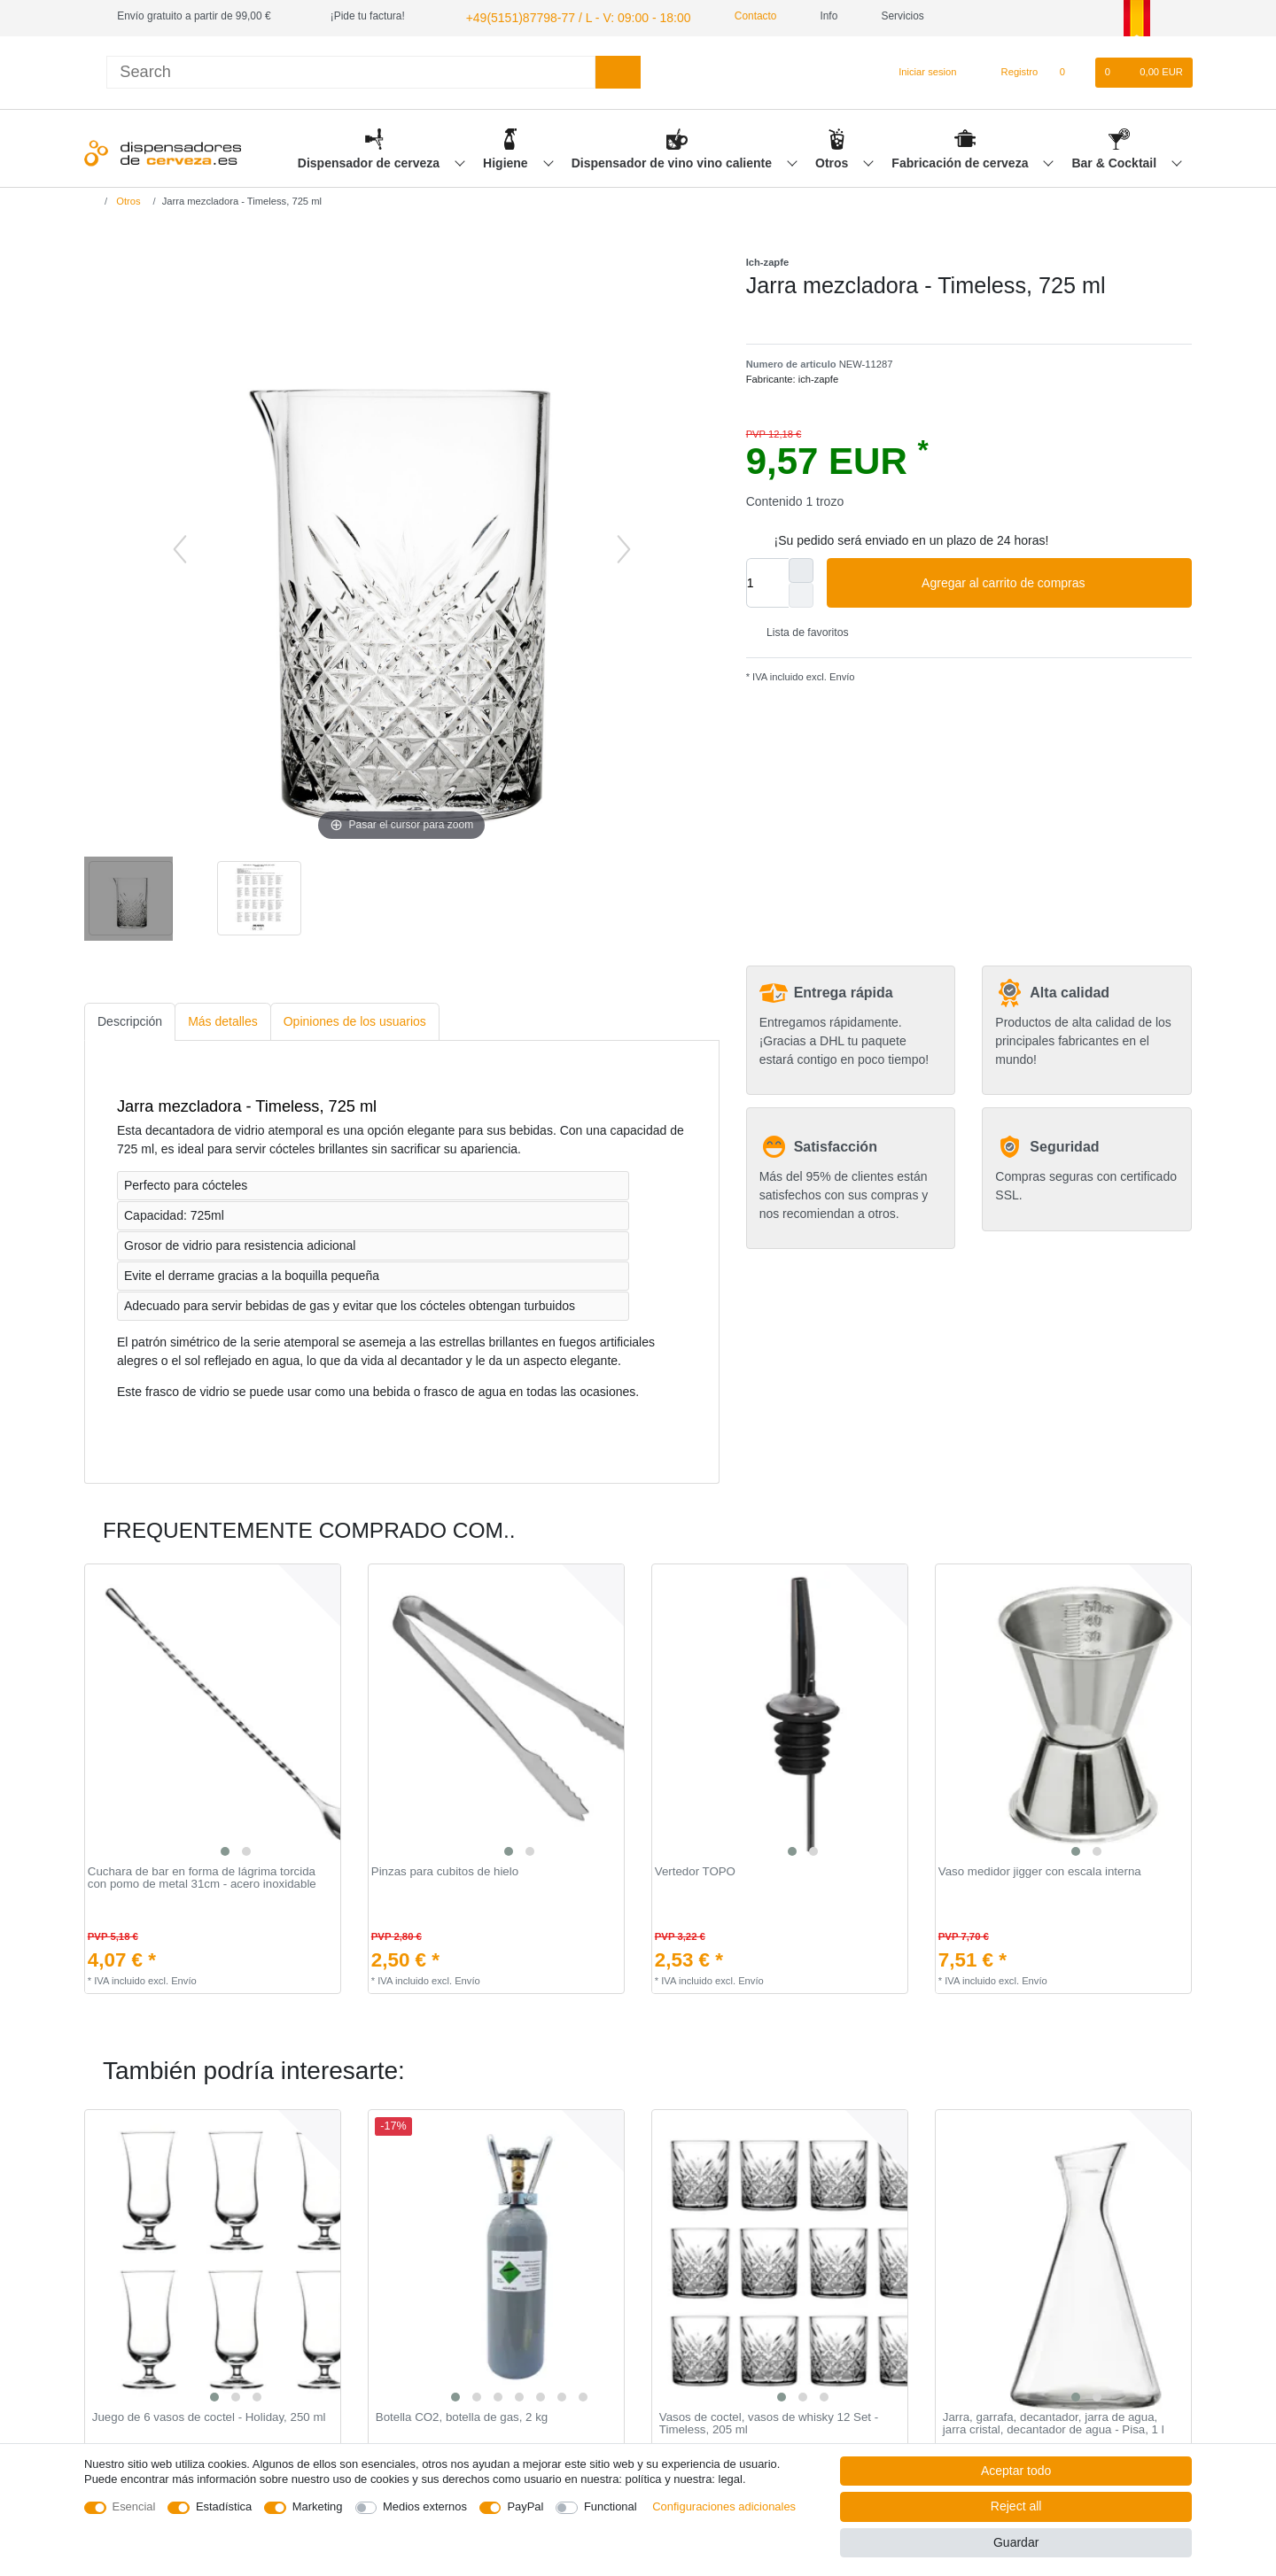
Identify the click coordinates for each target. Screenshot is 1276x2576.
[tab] (129, 1019)
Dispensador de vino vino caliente (673, 160)
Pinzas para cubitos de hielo (444, 1869)
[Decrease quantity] (801, 592)
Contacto (726, 16)
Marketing (317, 2506)
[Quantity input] (767, 580)
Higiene (507, 160)
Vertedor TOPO (695, 1869)
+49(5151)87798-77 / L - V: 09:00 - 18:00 (559, 16)
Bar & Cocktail (1115, 160)
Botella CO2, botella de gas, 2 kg (462, 2415)
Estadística (224, 2506)
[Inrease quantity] (801, 567)
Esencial (134, 2506)
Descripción (129, 1019)
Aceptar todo (1016, 2470)
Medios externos (425, 2506)
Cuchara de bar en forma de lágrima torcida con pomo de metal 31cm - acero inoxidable (202, 1876)
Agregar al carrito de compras (1050, 581)
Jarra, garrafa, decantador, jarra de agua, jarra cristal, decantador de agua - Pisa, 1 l (1053, 2421)
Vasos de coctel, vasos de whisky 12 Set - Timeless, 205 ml (768, 2421)
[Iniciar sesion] (920, 70)
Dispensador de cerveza (370, 160)
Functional (610, 2506)
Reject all (1016, 2506)
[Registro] (1009, 70)
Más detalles (223, 1019)
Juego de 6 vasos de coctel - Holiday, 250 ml (209, 2415)
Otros (833, 160)
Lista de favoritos (801, 630)
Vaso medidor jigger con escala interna (1039, 1869)
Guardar (1016, 2542)
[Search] (618, 69)
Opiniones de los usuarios (355, 1019)
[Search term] (350, 69)
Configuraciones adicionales (724, 2506)
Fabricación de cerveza (961, 160)
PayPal (525, 2506)
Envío (841, 674)
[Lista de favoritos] (1071, 70)
